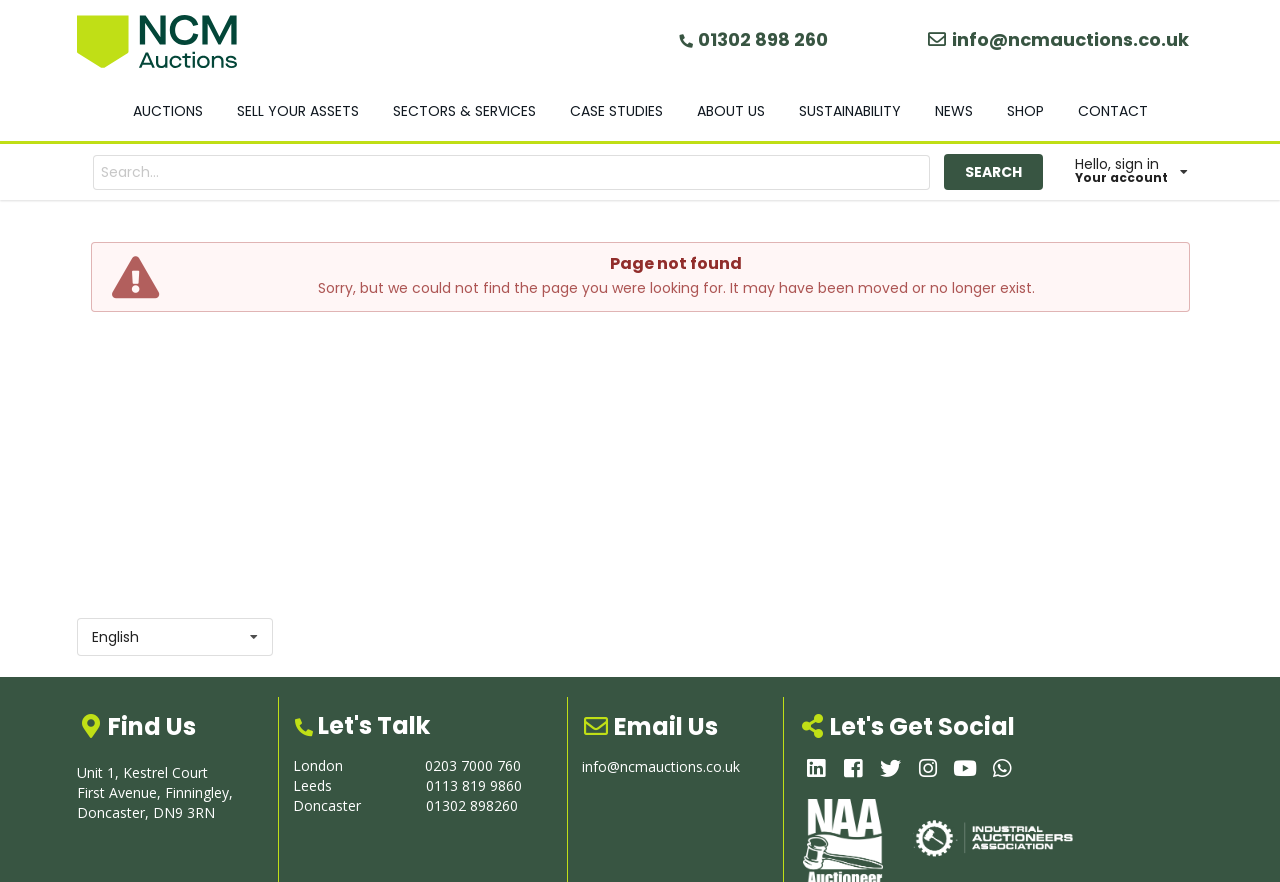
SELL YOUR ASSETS (298, 111)
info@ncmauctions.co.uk (1058, 39)
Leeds (312, 785)
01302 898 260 (752, 39)
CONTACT (1113, 111)
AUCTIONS (168, 111)
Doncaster (327, 805)
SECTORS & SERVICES (464, 111)
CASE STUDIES (616, 111)
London (318, 765)
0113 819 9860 (474, 785)
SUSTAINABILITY (850, 111)
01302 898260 (472, 805)
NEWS (954, 111)
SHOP (1025, 111)
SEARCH (993, 172)
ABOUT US (731, 111)
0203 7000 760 (473, 765)
